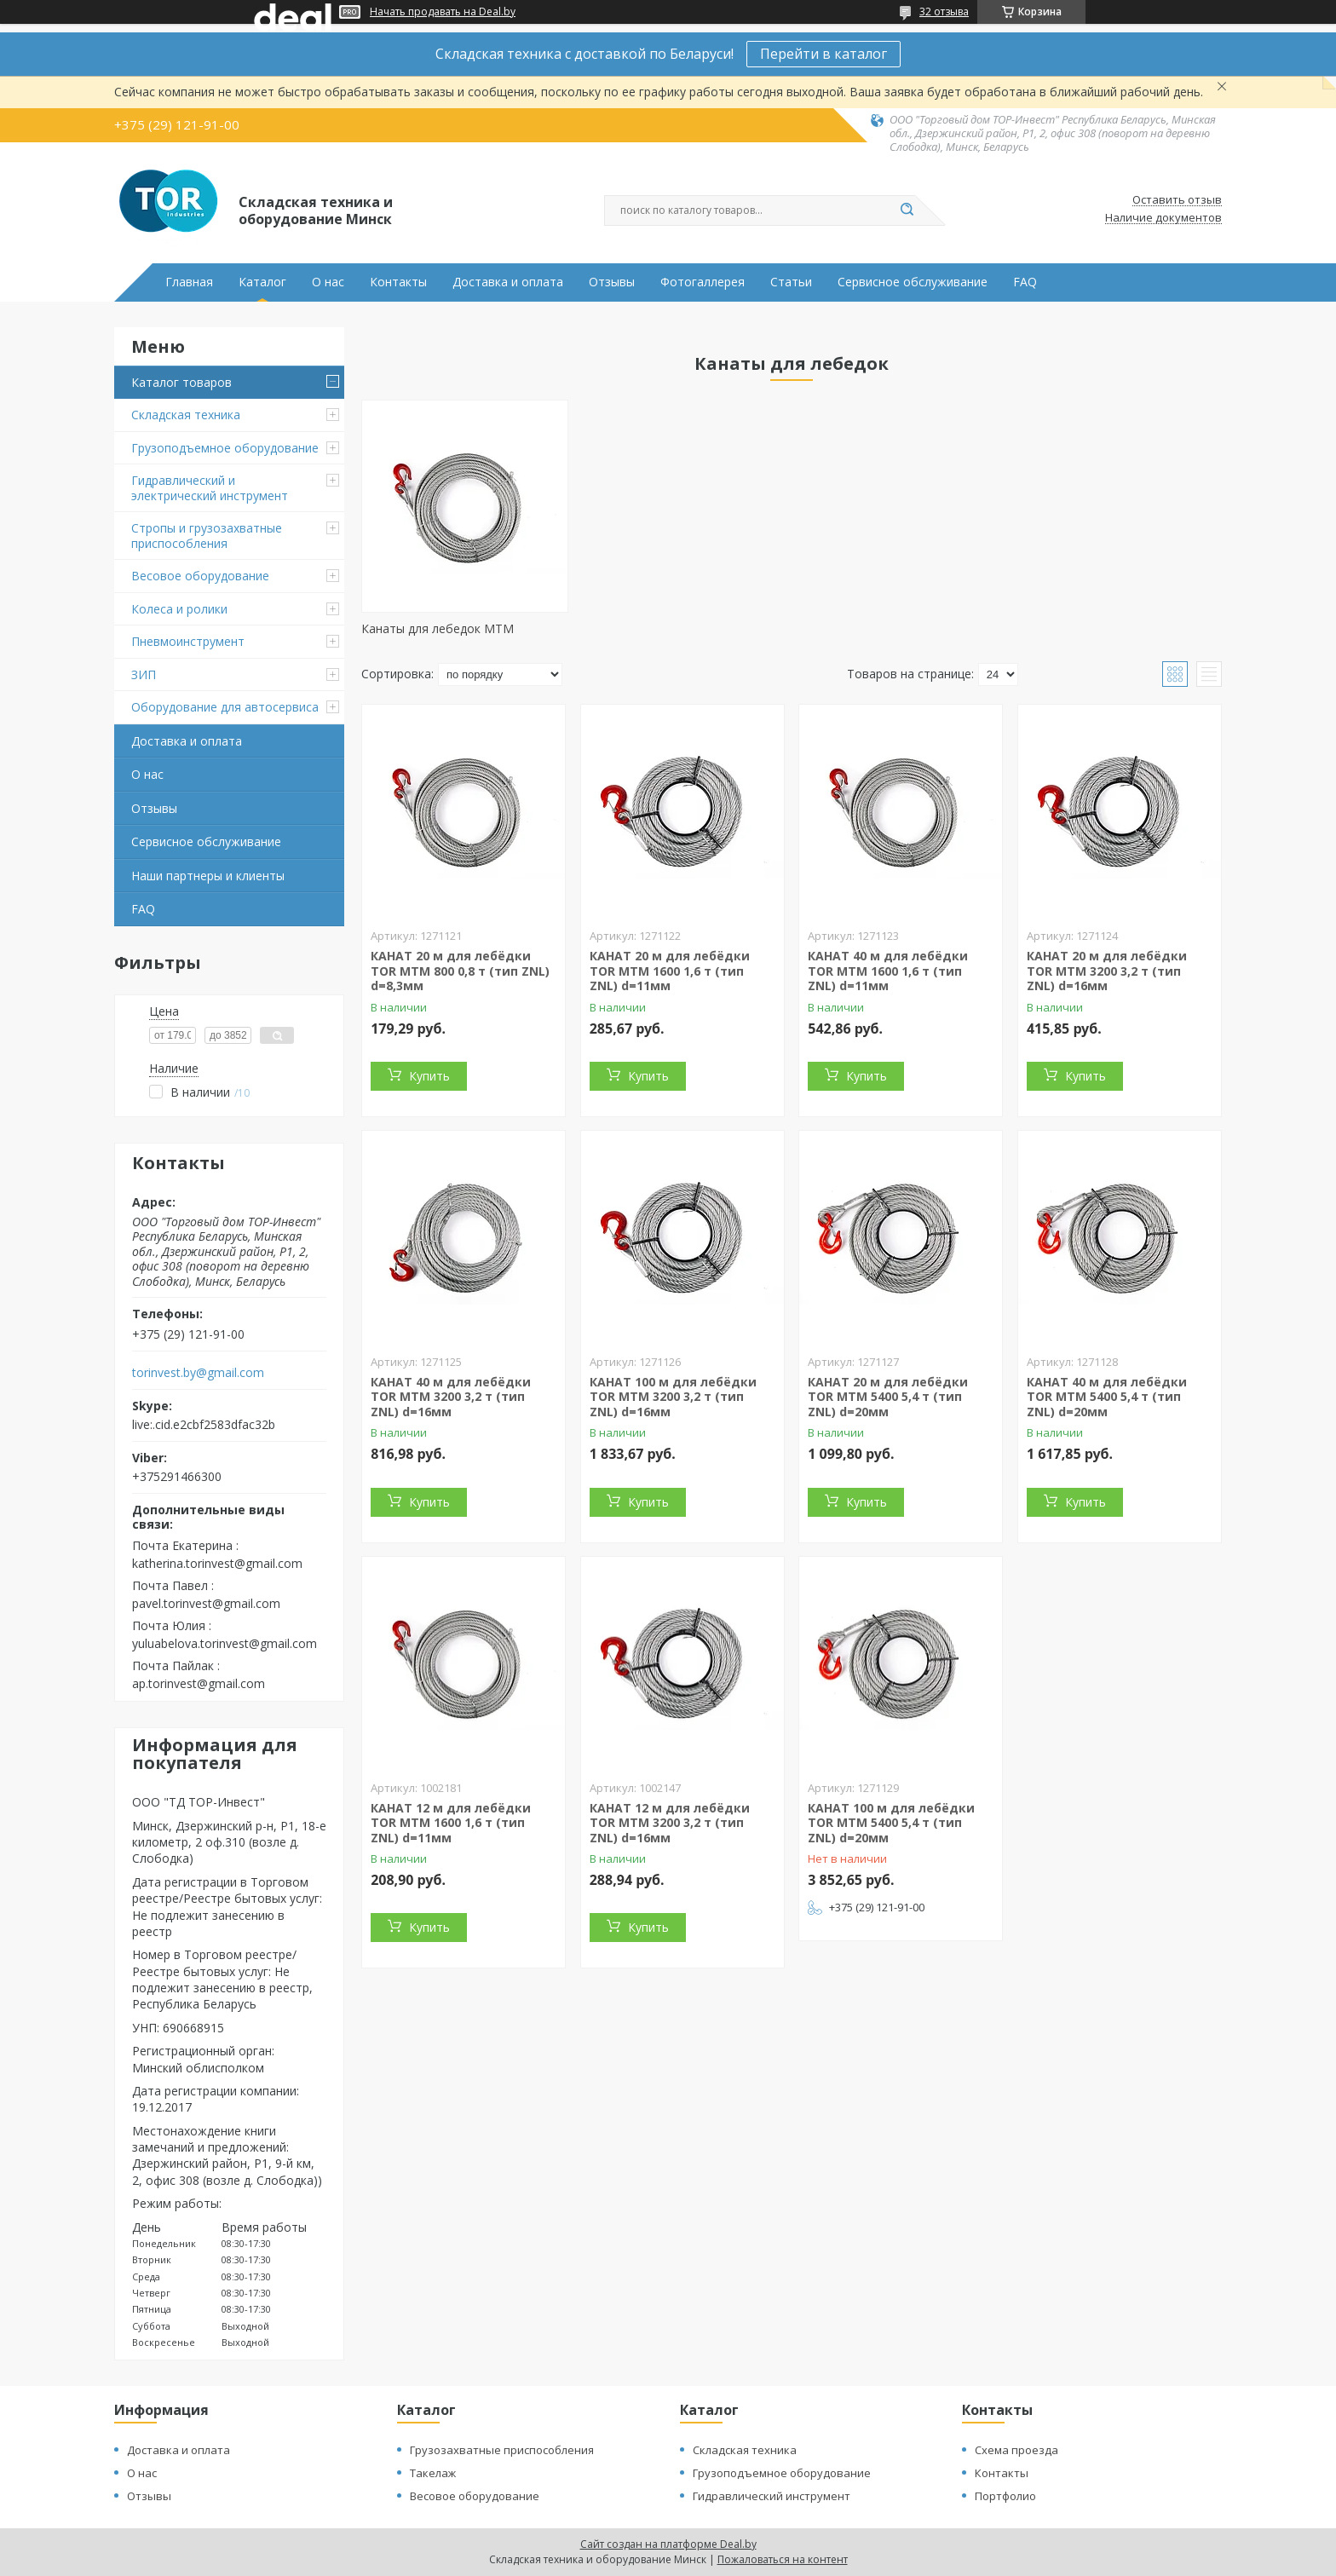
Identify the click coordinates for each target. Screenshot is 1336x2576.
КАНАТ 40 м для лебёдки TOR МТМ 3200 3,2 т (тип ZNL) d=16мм (451, 1397)
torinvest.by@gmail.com (198, 1372)
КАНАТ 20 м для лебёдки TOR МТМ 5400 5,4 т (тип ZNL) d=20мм (888, 1397)
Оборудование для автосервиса (225, 707)
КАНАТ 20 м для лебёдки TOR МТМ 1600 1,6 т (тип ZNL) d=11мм (670, 971)
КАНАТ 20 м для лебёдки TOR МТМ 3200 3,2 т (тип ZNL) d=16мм (1107, 971)
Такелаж (433, 2473)
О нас (328, 282)
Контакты (398, 282)
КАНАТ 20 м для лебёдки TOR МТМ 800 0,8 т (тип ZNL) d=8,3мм (460, 971)
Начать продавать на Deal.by (442, 12)
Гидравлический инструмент (771, 2496)
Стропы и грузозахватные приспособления (206, 535)
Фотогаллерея (702, 282)
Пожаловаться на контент (782, 2559)
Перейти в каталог (823, 53)
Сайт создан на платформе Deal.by (668, 2544)
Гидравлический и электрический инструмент (209, 488)
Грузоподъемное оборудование (225, 448)
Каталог (262, 282)
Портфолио (1005, 2496)
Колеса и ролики (179, 609)
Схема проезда (1016, 2450)
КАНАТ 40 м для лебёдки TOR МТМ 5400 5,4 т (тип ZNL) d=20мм (1107, 1397)
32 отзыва (944, 11)
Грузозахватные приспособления (502, 2450)
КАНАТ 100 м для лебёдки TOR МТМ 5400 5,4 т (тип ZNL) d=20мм (891, 1823)
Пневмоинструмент (188, 641)
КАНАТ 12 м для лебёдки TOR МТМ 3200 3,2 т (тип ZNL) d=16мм (670, 1823)
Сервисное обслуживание (913, 282)
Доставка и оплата (507, 282)
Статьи (791, 282)
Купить (429, 1076)
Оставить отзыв (1177, 200)
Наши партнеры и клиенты (208, 875)
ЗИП (143, 674)
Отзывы (612, 282)
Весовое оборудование (200, 576)
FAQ (1025, 282)
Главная (189, 282)
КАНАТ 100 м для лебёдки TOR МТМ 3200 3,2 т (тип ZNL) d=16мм (673, 1397)
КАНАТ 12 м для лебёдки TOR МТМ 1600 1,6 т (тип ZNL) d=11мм (451, 1823)
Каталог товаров (181, 382)
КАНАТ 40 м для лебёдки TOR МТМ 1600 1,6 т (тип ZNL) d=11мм (888, 971)
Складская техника (185, 414)
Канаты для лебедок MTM (437, 628)
